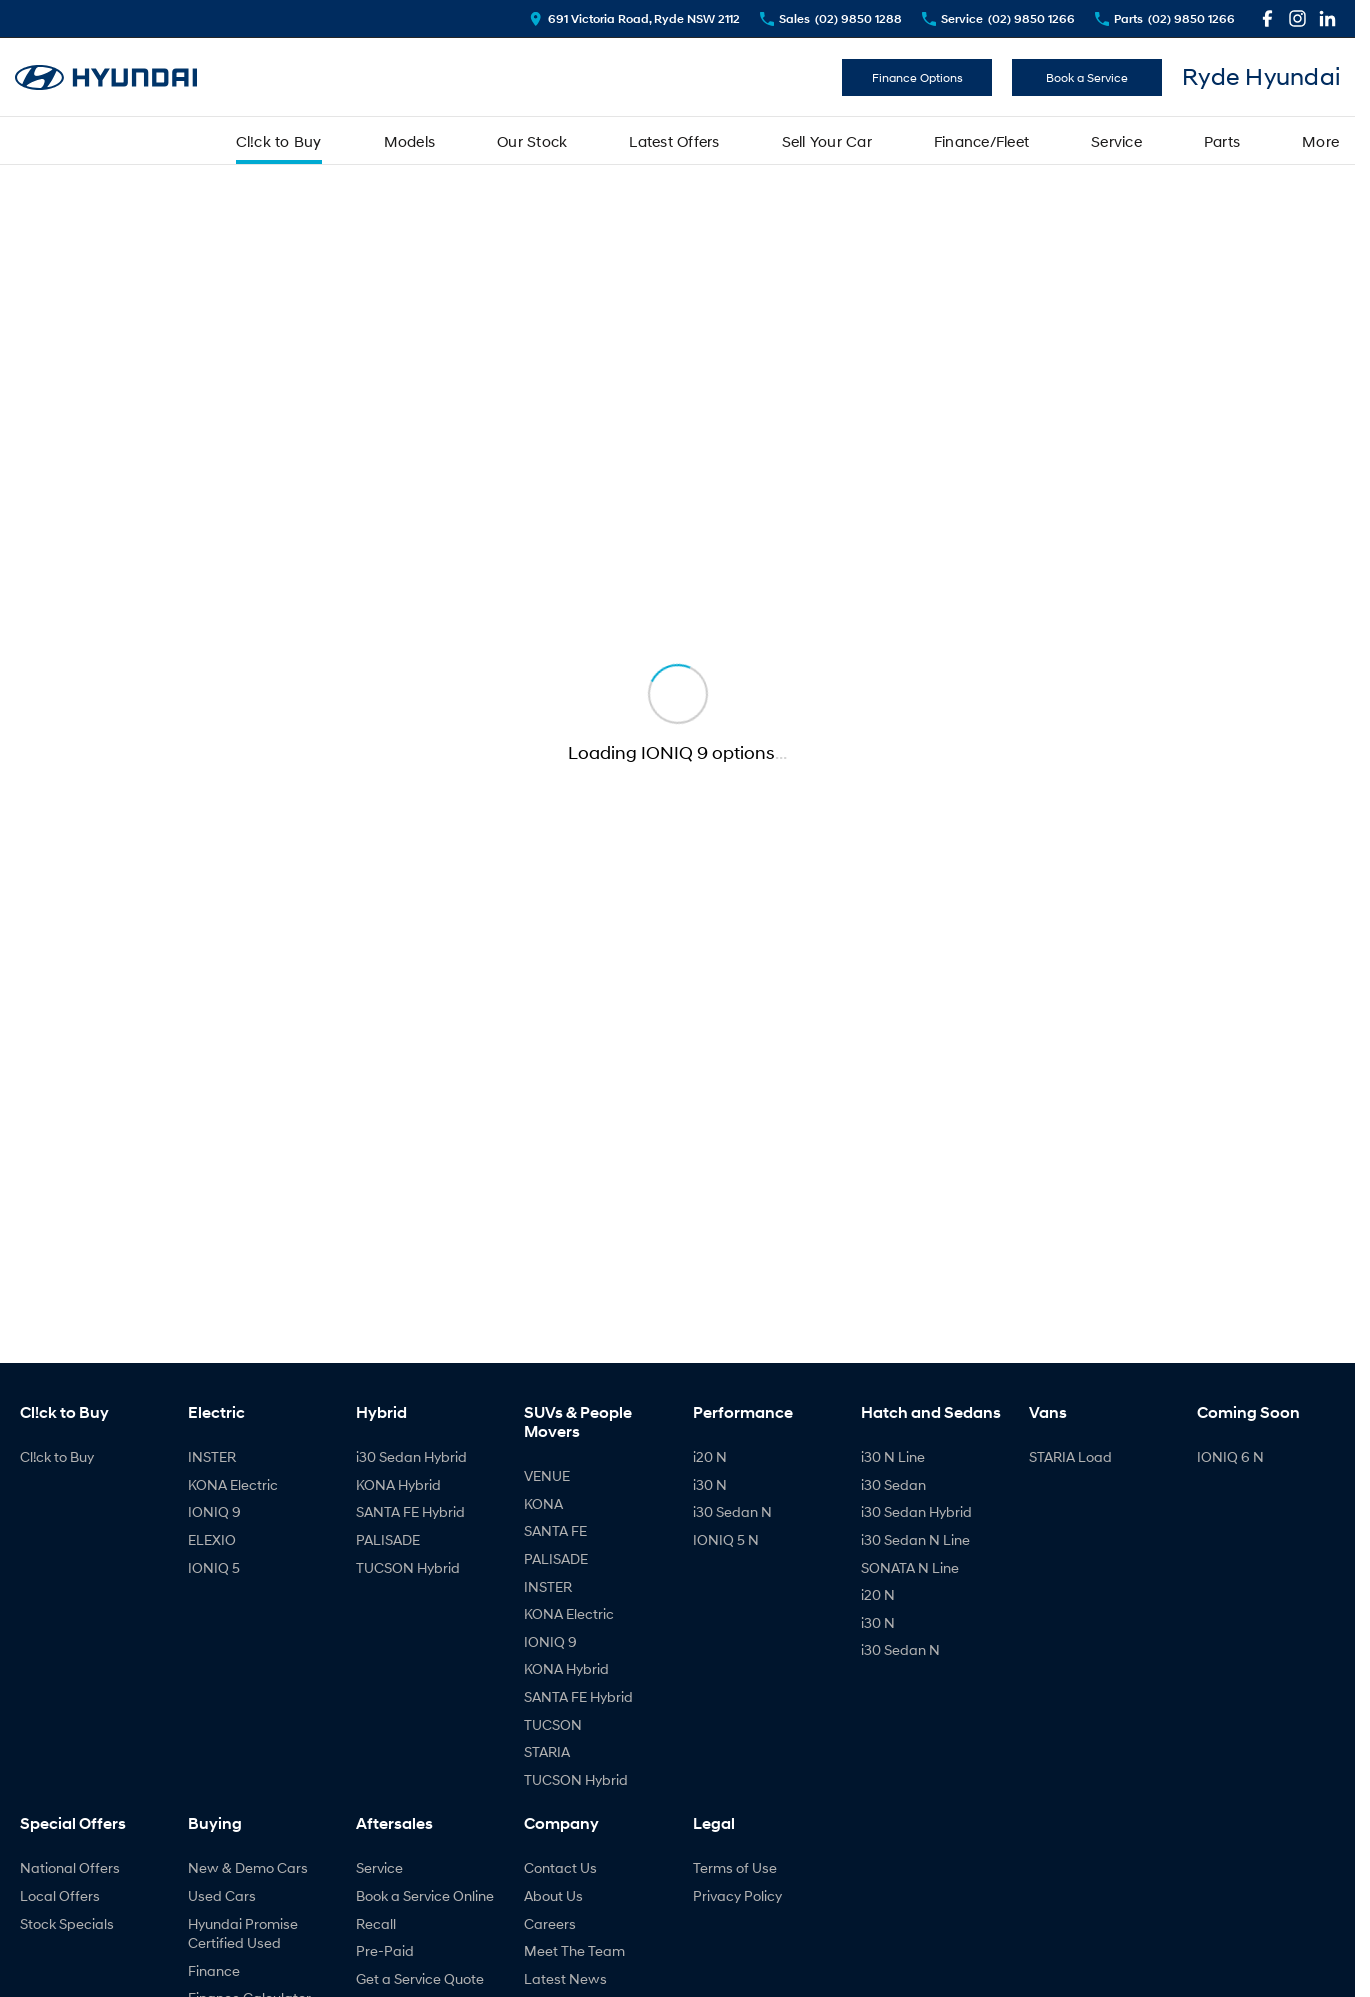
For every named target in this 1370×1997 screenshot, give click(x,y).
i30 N (710, 1484)
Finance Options (917, 77)
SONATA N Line (910, 1567)
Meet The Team (574, 1950)
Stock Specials (67, 1923)
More (1320, 141)
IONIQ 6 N (1230, 1456)
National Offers (70, 1867)
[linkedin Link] (1327, 18)
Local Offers (60, 1895)
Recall (376, 1923)
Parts (1222, 141)
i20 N (710, 1456)
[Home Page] (106, 77)
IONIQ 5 (214, 1567)
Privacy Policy (737, 1895)
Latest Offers (674, 141)
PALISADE (388, 1539)
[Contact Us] (634, 18)
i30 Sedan (893, 1484)
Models (410, 141)
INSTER (212, 1456)
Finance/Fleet (981, 141)
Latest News (565, 1978)
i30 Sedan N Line (915, 1539)
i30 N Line (893, 1456)
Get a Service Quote (420, 1978)
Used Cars (222, 1895)
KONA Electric (233, 1484)
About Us (553, 1895)
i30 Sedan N (732, 1511)
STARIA (547, 1751)
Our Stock (532, 141)
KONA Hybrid (398, 1484)
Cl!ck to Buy (279, 141)
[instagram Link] (1297, 18)
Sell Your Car (827, 141)
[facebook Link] (1267, 18)
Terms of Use (735, 1867)
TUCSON (553, 1724)
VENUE (547, 1475)
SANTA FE (555, 1530)
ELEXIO (212, 1539)
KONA (543, 1503)
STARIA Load (1070, 1456)
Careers (550, 1923)
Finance (214, 1970)
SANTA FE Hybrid (410, 1511)
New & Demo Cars (248, 1867)
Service (1116, 141)
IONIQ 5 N (726, 1539)
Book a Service (1087, 77)
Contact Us (560, 1867)
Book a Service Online (425, 1895)
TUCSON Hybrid (408, 1567)
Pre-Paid (385, 1950)
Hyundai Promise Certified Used (243, 1933)
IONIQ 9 (214, 1511)
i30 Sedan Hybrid (411, 1456)
